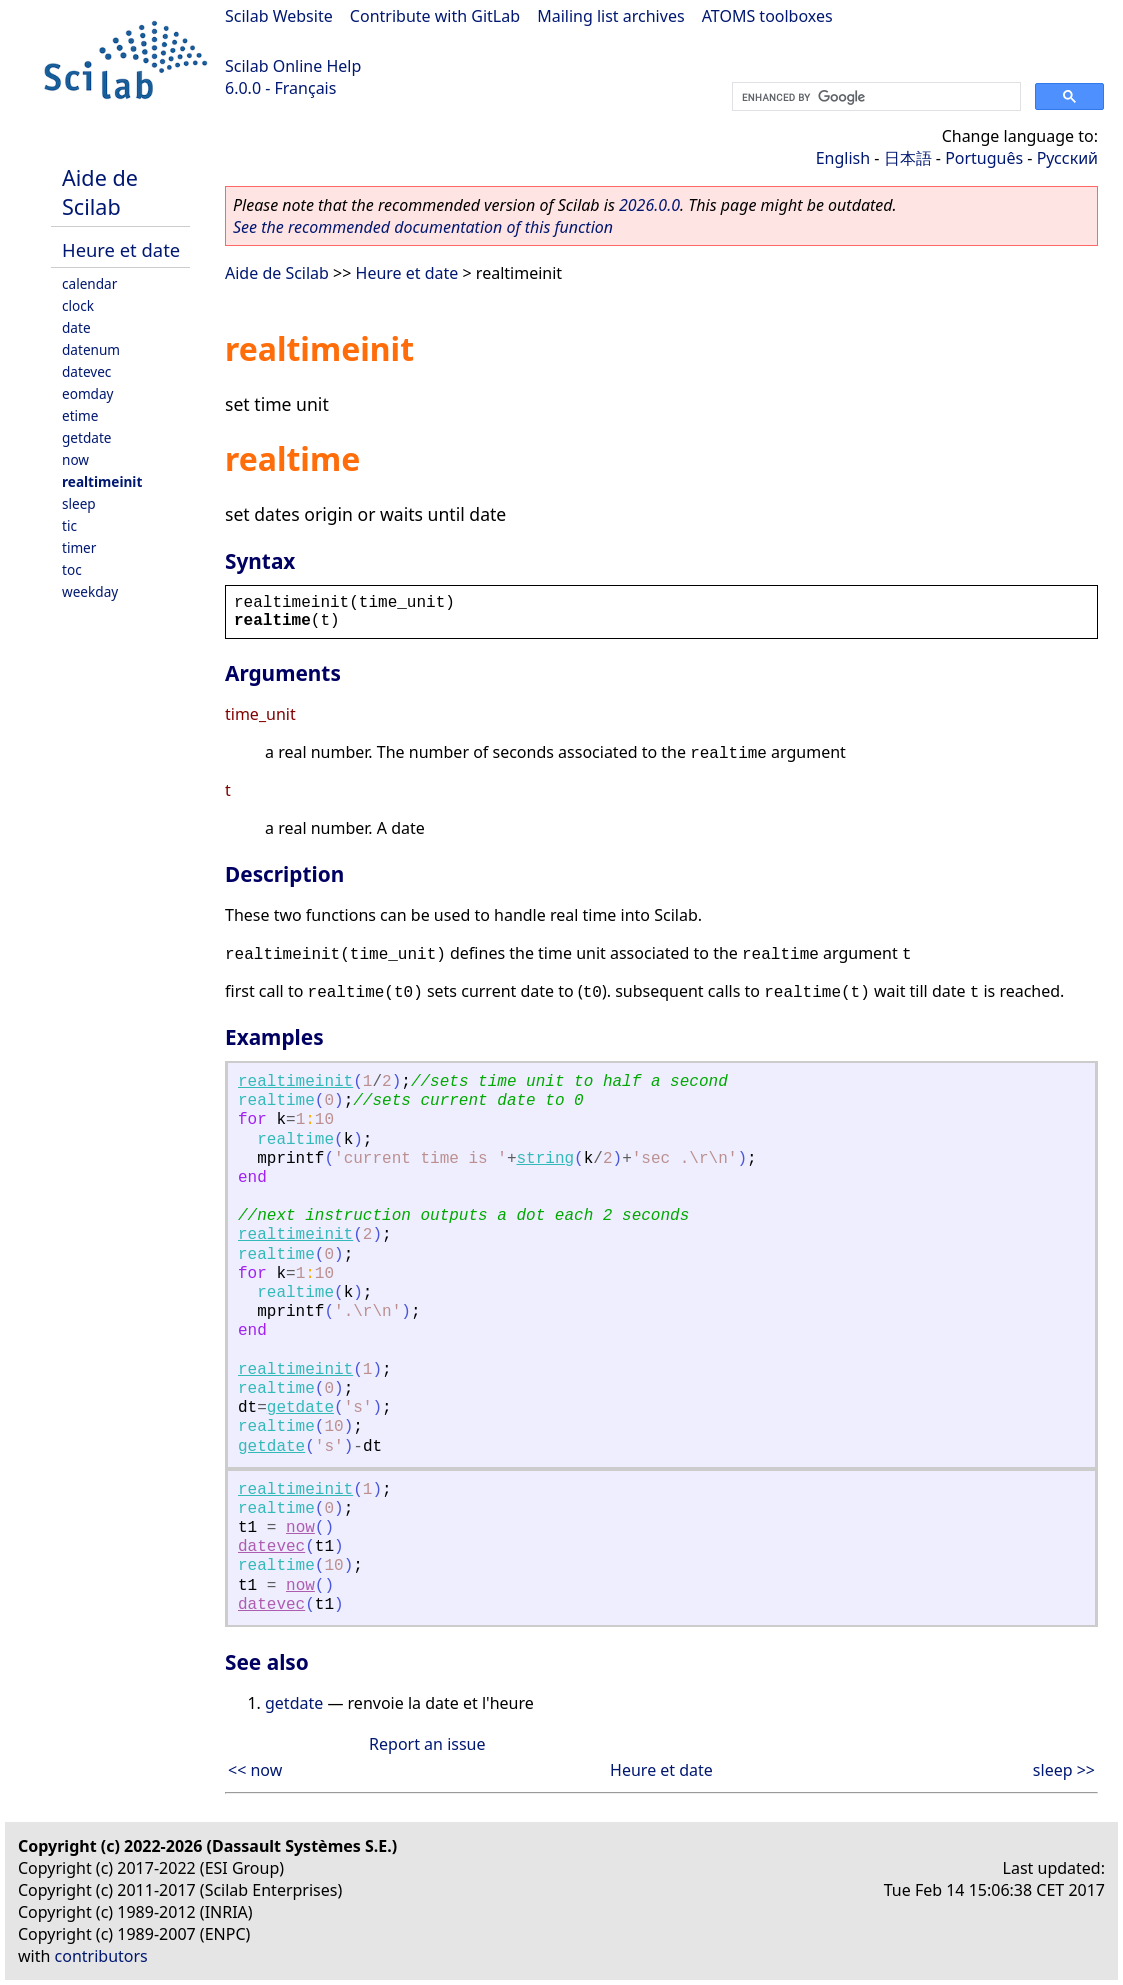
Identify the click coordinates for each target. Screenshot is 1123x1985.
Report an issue (427, 1744)
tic (69, 525)
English (843, 158)
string (545, 1159)
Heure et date (121, 249)
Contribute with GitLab (435, 16)
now (75, 459)
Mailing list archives (610, 16)
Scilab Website (279, 16)
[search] (874, 97)
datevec (86, 371)
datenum (91, 349)
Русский (1067, 158)
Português (984, 158)
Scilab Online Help (293, 66)
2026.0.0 (649, 205)
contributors (101, 1956)
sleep (79, 503)
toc (72, 569)
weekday (90, 591)
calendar (89, 283)
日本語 (908, 158)
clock (78, 305)
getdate (87, 437)
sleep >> (1064, 1770)
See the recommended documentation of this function (423, 227)
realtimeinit (102, 481)
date (76, 327)
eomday (88, 393)
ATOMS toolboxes (767, 16)
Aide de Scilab (100, 192)
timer (79, 547)
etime (80, 415)
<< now (255, 1770)
